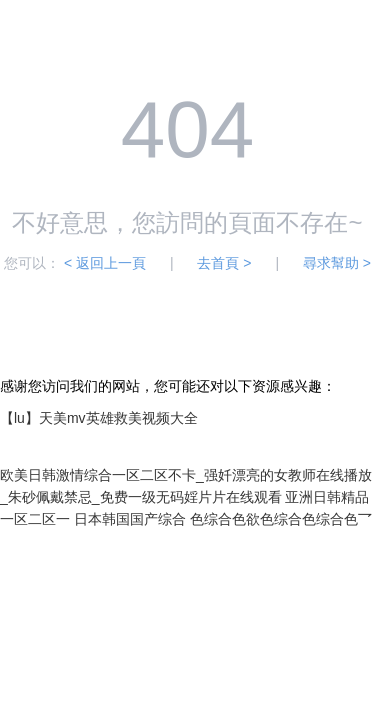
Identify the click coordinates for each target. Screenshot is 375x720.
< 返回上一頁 (105, 263)
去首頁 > (224, 263)
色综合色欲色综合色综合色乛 (281, 519)
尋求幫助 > (337, 263)
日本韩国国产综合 (130, 519)
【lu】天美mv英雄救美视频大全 (99, 418)
